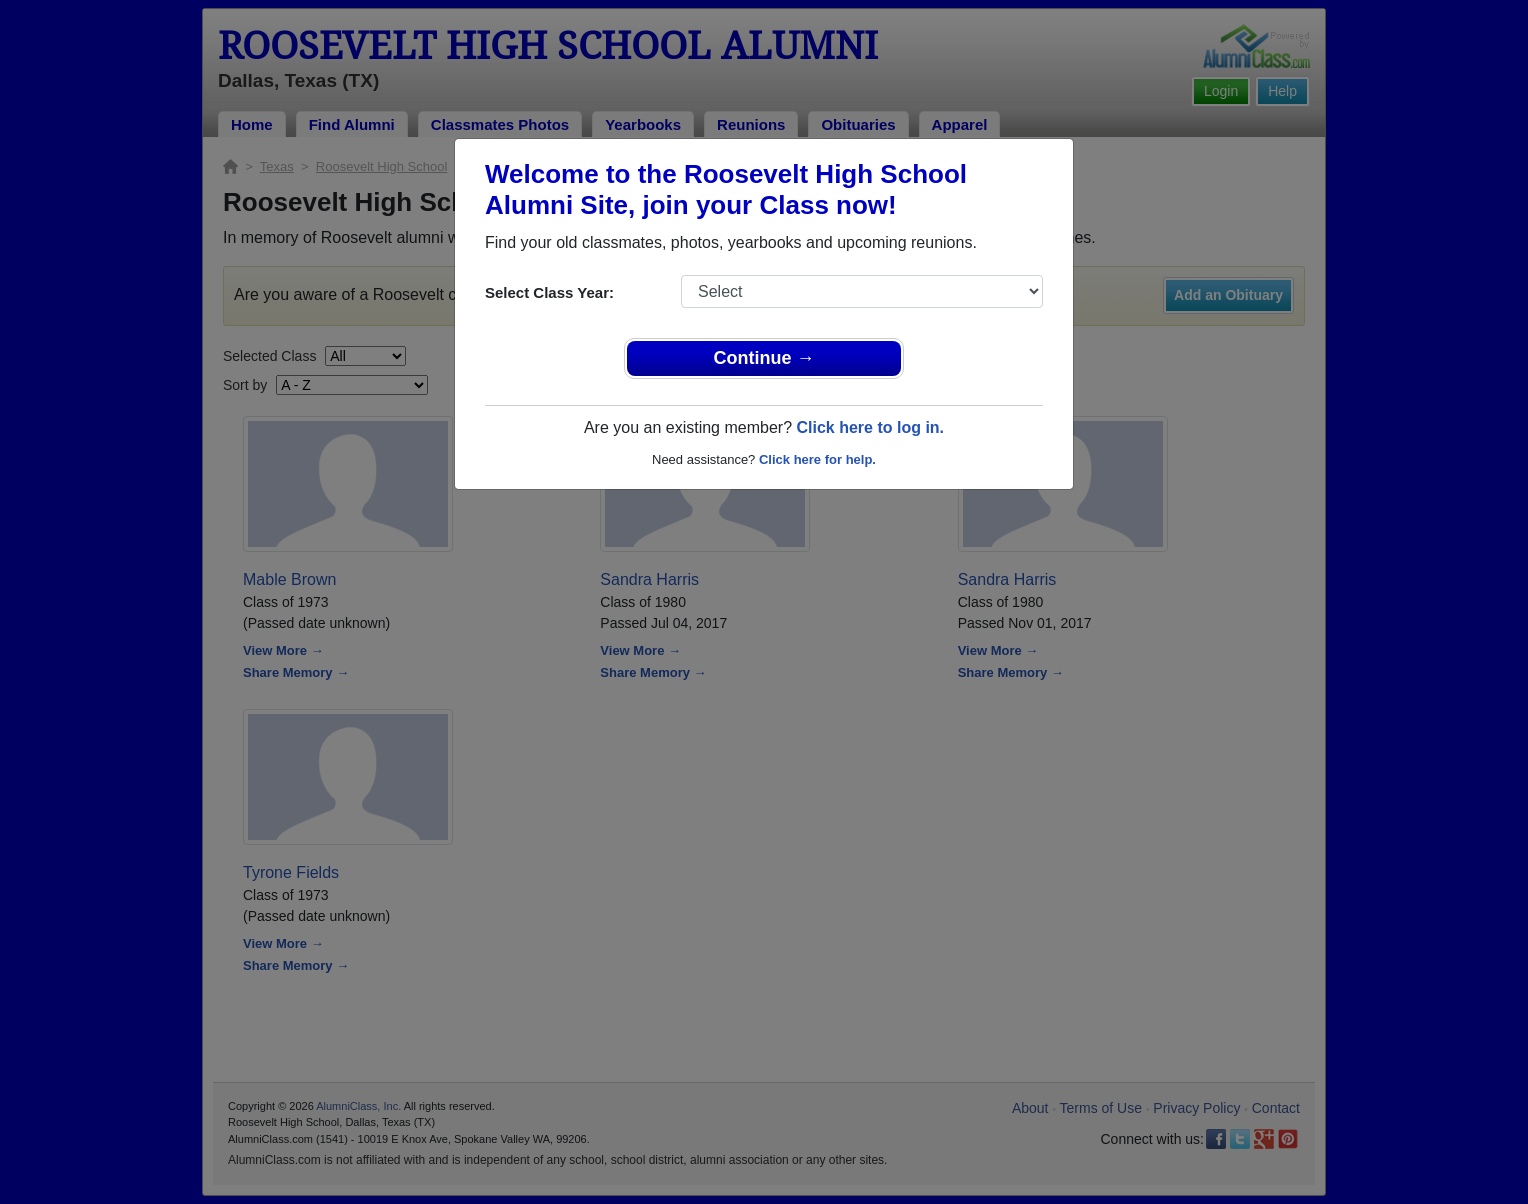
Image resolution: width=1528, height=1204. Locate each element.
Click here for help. (817, 459)
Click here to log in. (870, 427)
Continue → (764, 358)
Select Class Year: (549, 292)
